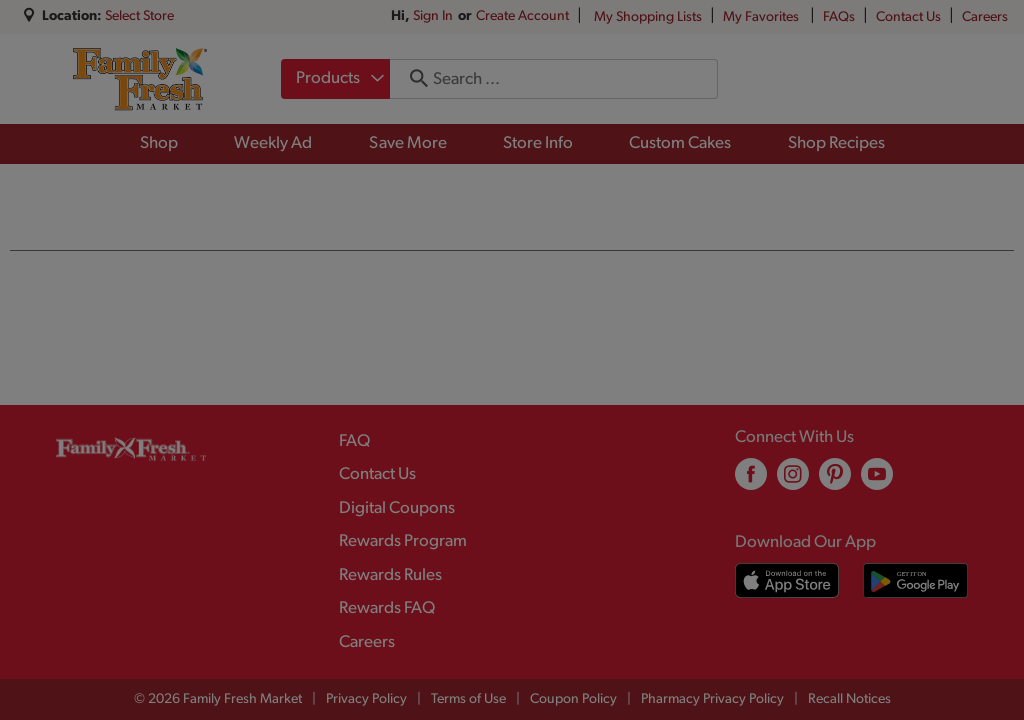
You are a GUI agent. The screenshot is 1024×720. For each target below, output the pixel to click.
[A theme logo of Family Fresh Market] (139, 79)
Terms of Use (468, 699)
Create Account (522, 16)
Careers (985, 17)
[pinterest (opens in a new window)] (835, 481)
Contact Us (908, 17)
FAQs (839, 17)
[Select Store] (141, 16)
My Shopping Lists (648, 17)
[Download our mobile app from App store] (787, 580)
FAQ (354, 441)
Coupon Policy (573, 699)
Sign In (433, 16)
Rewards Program (403, 541)
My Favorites (762, 17)
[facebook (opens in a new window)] (751, 481)
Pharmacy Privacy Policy (712, 699)
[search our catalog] (412, 79)
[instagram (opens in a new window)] (793, 481)
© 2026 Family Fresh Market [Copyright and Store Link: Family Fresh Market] (218, 699)
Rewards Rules (390, 575)
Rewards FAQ (387, 608)
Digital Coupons (397, 508)
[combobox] (335, 79)
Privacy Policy (366, 699)
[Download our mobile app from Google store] (915, 580)
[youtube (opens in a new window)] (877, 481)
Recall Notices (849, 699)
